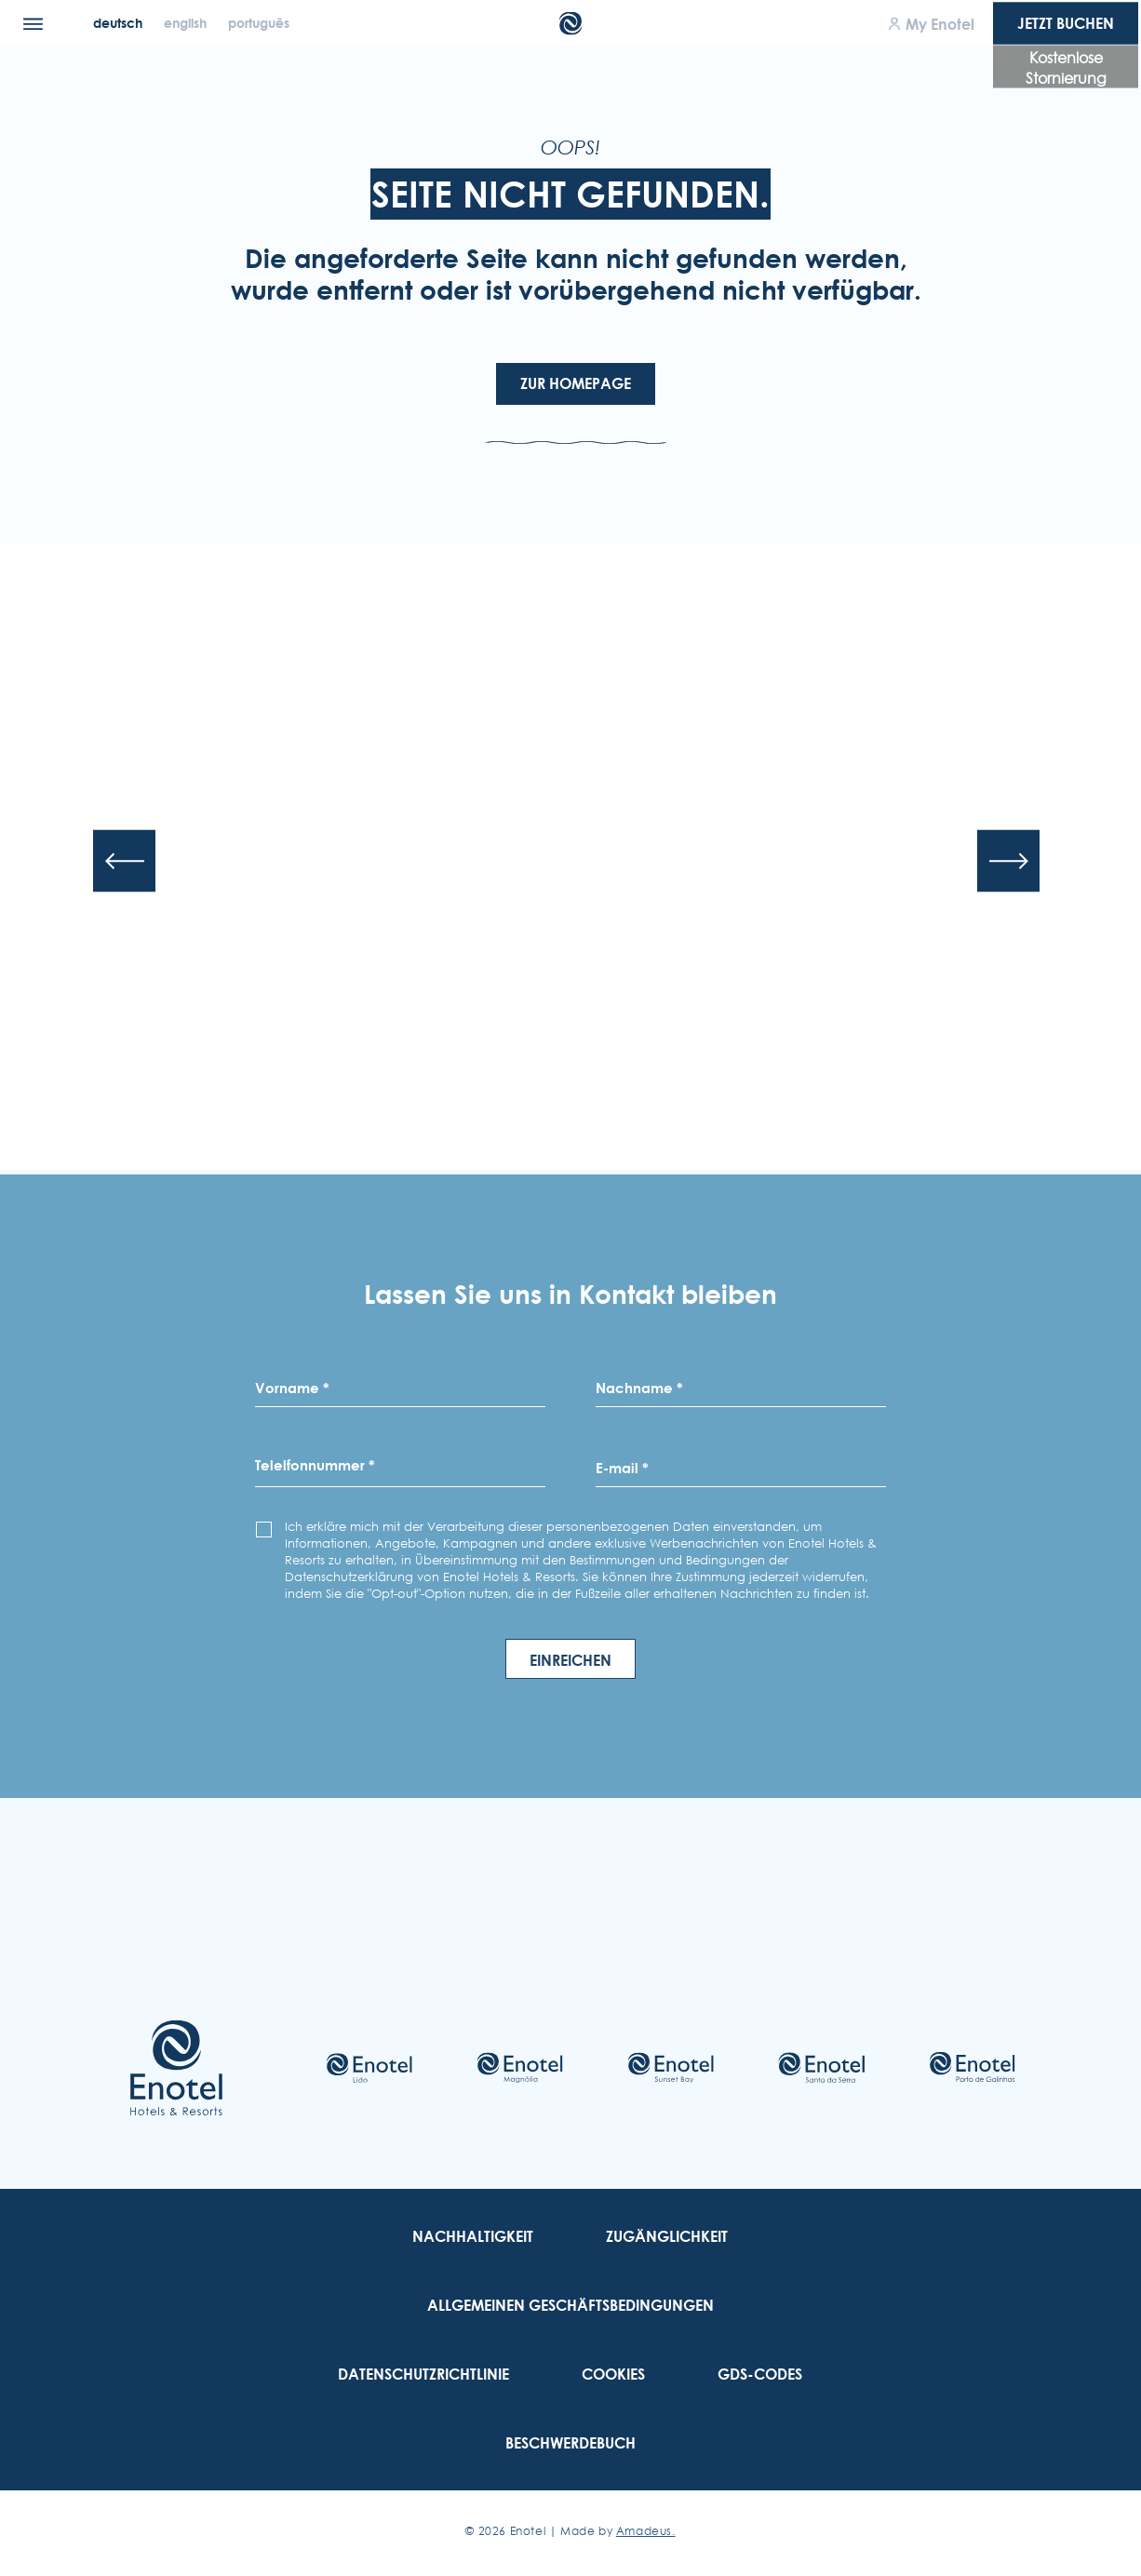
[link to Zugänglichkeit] (667, 2236)
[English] (187, 23)
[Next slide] (1008, 860)
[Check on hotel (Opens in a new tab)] (369, 2068)
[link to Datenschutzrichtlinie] (423, 2374)
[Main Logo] (571, 23)
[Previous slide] (124, 860)
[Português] (258, 23)
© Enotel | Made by (570, 2531)
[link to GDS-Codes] (760, 2374)
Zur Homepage (575, 383)
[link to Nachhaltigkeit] (472, 2236)
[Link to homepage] (176, 2068)
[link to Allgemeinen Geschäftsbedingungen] (570, 2305)
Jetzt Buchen (1065, 23)
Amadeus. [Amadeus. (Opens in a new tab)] (646, 2531)
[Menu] (33, 23)
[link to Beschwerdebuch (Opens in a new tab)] (570, 2443)
